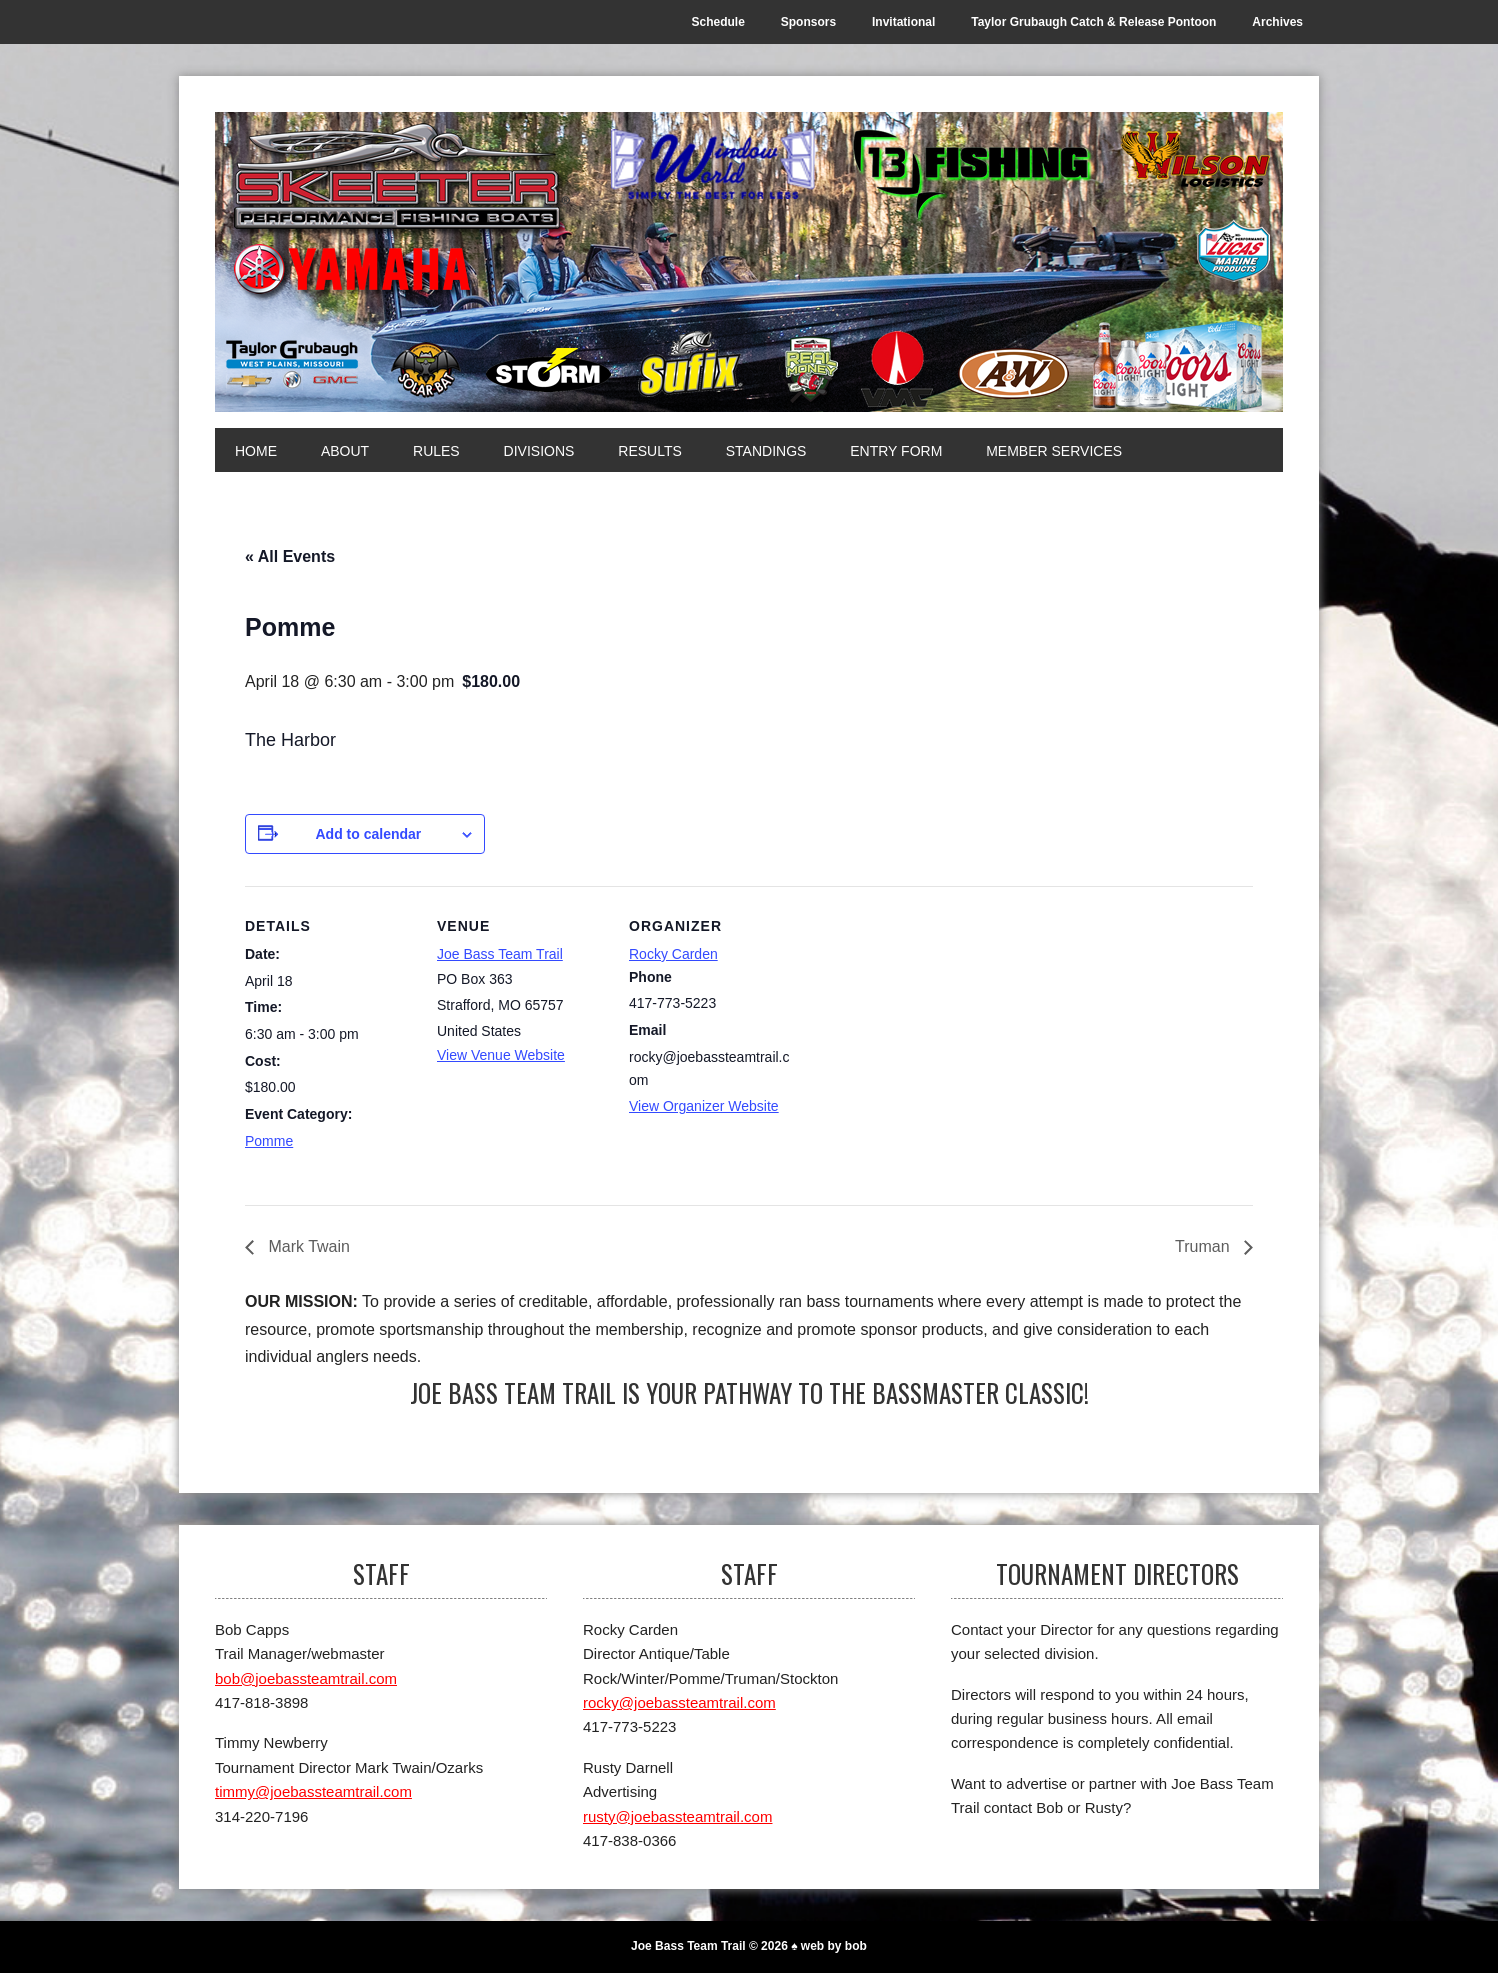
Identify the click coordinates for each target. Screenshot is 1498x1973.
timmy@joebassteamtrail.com (313, 1791)
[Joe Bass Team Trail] (749, 262)
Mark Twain (307, 1246)
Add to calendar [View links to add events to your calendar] (368, 834)
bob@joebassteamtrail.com (306, 1678)
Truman (1204, 1246)
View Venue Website (501, 1055)
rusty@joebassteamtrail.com (677, 1816)
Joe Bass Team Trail (500, 954)
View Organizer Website (704, 1106)
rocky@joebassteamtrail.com (679, 1702)
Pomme (269, 1141)
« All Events (290, 556)
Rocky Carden (673, 954)
